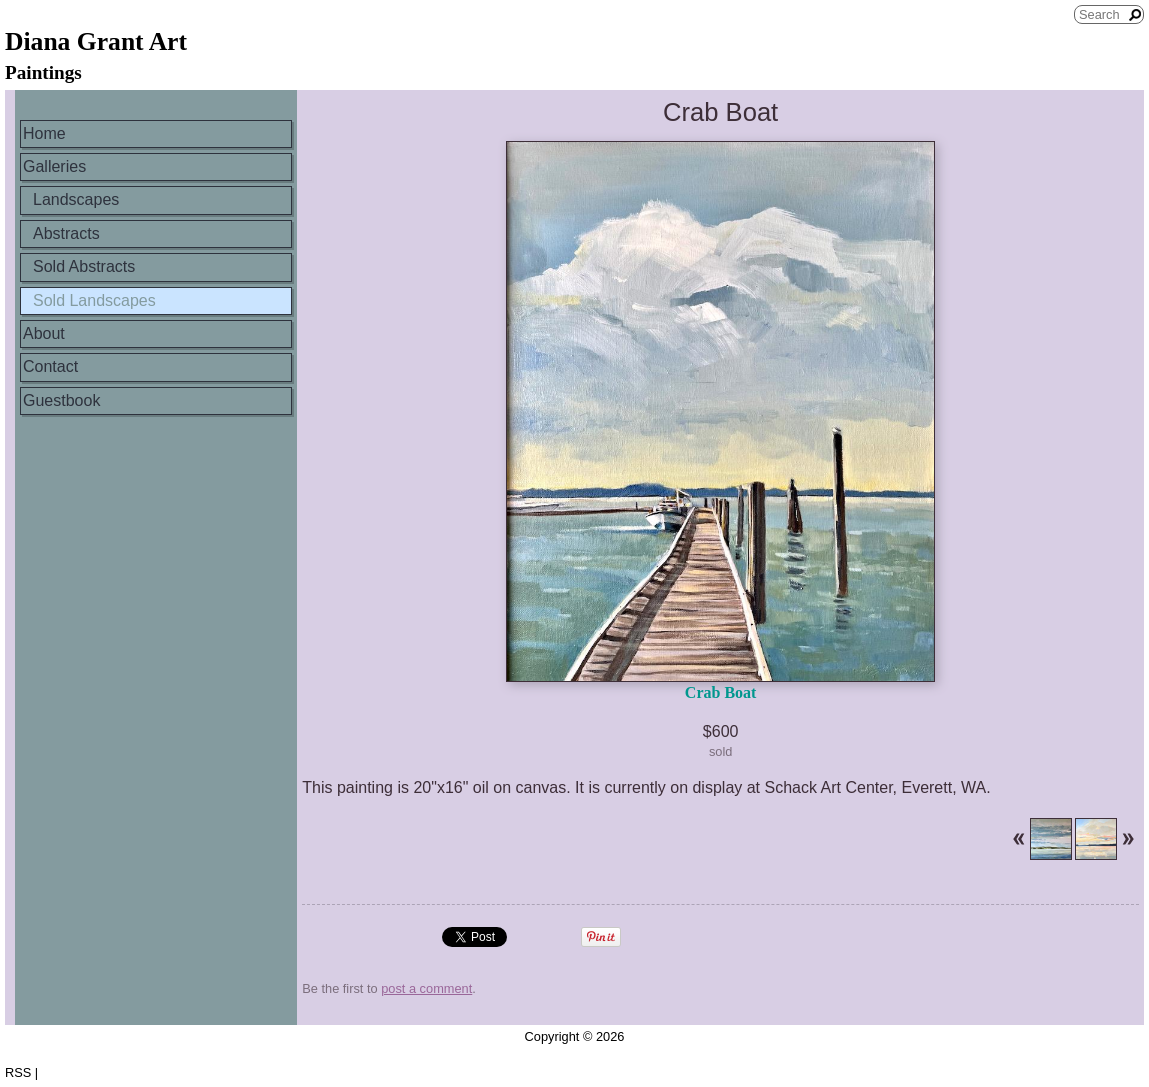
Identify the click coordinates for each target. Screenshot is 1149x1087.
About (44, 333)
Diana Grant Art (96, 41)
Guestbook (61, 400)
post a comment (426, 988)
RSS (18, 1072)
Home (44, 133)
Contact (50, 366)
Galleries (54, 166)
